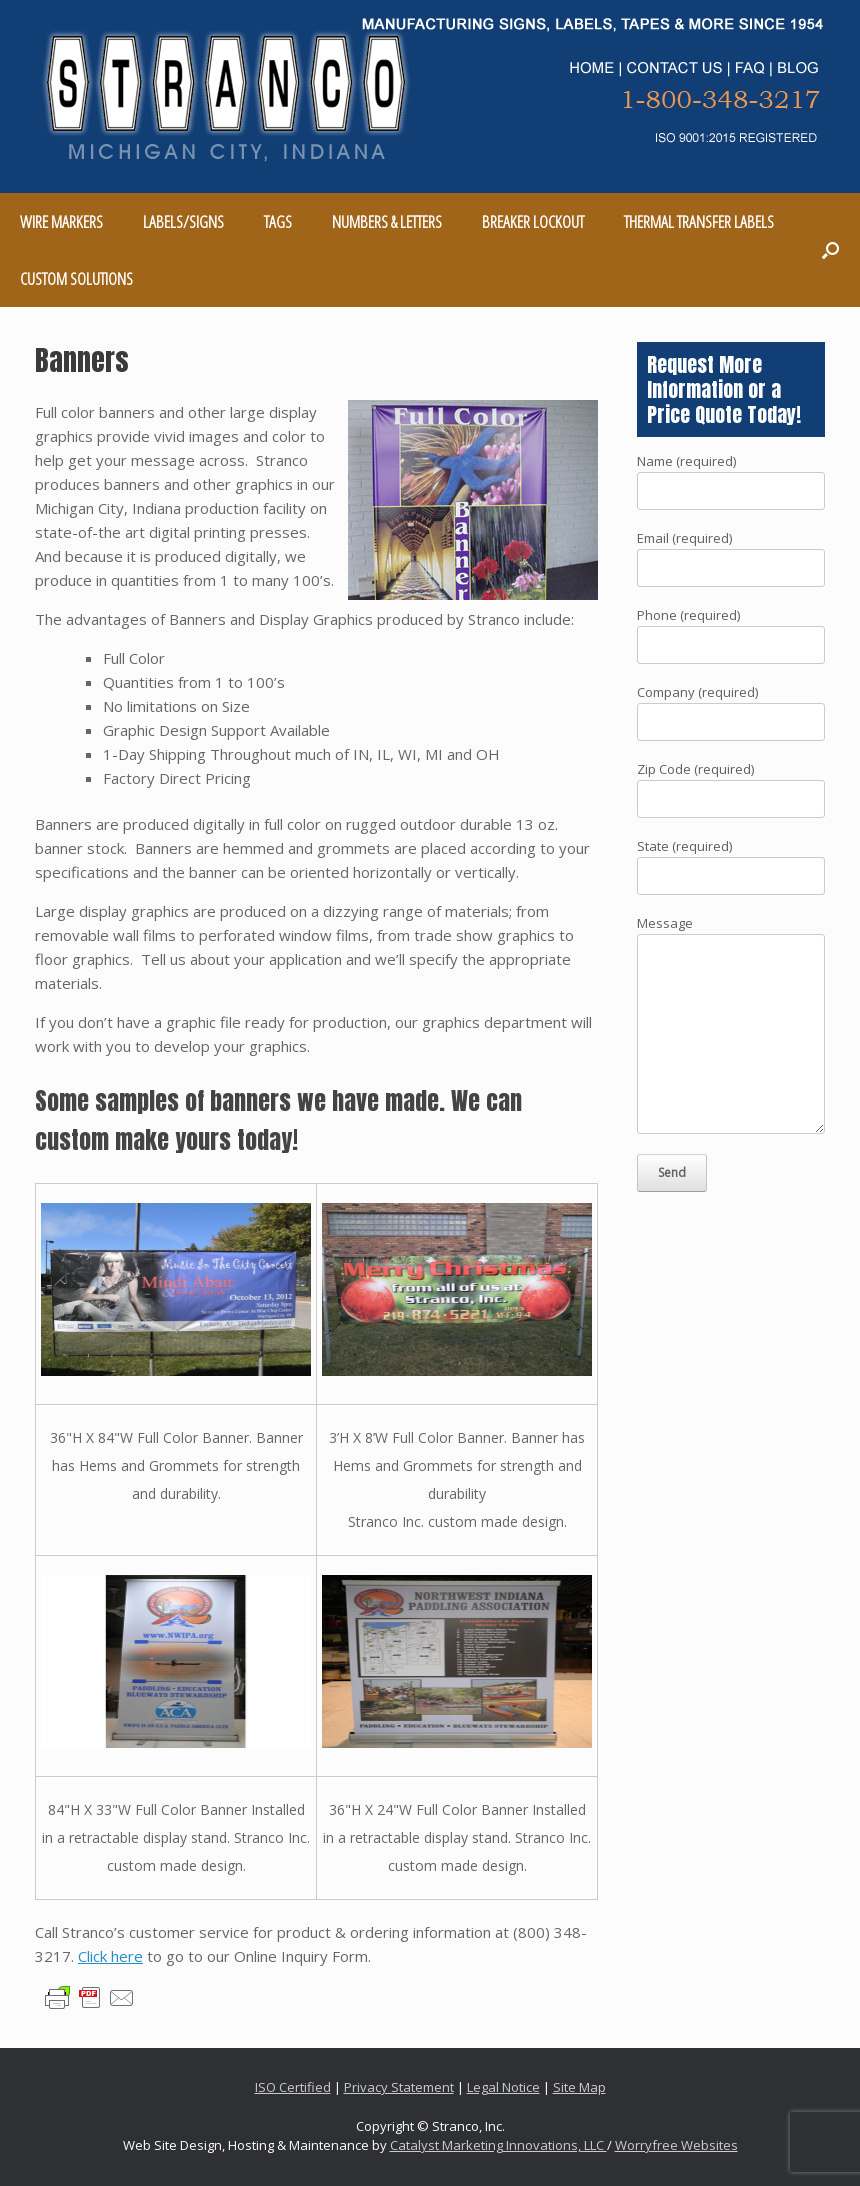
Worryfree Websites (676, 2145)
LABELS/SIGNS (183, 221)
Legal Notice (503, 2087)
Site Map (579, 2087)
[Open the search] (830, 250)
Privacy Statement (399, 2087)
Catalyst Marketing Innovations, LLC (498, 2145)
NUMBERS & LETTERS (387, 221)
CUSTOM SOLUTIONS (76, 278)
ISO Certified (293, 2087)
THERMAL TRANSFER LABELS (699, 221)
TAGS (278, 221)
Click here (110, 1956)
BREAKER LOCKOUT (533, 221)
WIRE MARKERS (61, 221)
